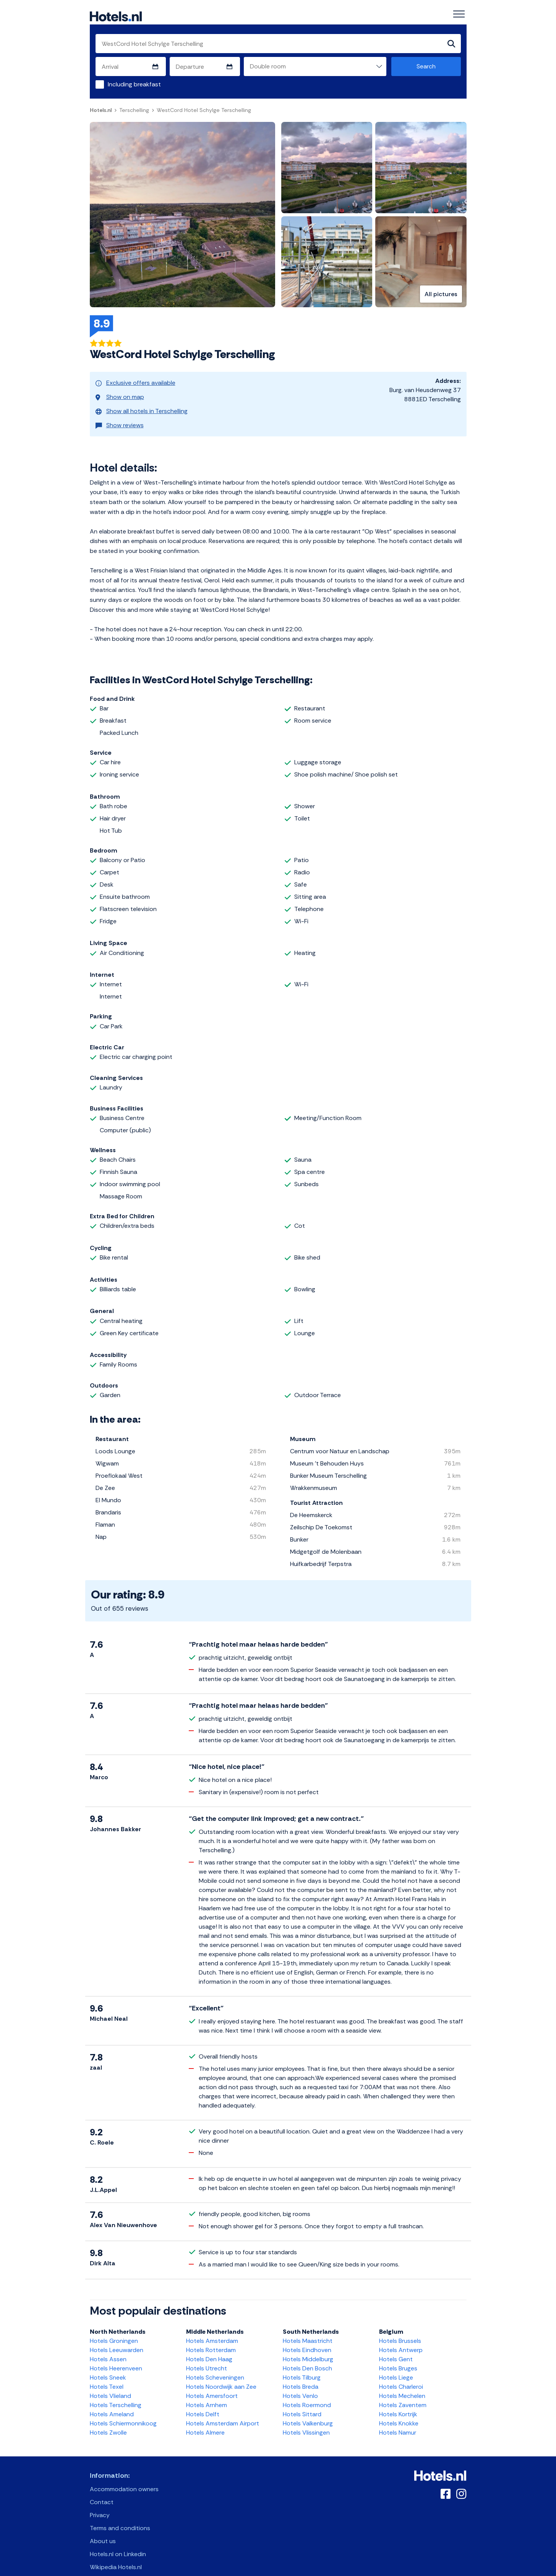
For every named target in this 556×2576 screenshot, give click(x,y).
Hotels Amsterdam (212, 2328)
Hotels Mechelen (402, 2383)
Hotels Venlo (300, 2383)
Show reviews (120, 414)
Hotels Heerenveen (116, 2355)
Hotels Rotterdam (211, 2337)
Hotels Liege (396, 2364)
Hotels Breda (300, 2374)
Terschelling (134, 110)
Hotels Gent (396, 2346)
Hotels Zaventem (402, 2392)
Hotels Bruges (398, 2355)
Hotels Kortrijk (398, 2401)
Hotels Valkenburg (308, 2410)
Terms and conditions (120, 2515)
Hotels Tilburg (302, 2364)
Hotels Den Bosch (307, 2355)
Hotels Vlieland (110, 2383)
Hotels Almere (205, 2420)
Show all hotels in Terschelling (142, 403)
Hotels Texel (106, 2374)
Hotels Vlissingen (306, 2420)
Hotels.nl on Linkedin (118, 2541)
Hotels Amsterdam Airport (222, 2410)
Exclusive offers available (135, 382)
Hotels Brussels (400, 2328)
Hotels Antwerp (401, 2337)
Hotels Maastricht (307, 2328)
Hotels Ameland (112, 2401)
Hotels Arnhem (206, 2392)
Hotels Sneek (108, 2364)
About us (103, 2528)
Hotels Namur (397, 2420)
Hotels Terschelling (115, 2392)
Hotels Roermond (307, 2392)
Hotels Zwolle (108, 2420)
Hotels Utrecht (206, 2355)
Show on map (120, 392)
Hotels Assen (108, 2346)
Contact (101, 2489)
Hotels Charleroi (401, 2374)
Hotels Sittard (302, 2401)
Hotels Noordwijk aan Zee (221, 2374)
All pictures (441, 295)
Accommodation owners (124, 2476)
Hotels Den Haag (209, 2346)
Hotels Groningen (114, 2328)
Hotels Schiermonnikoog (123, 2410)
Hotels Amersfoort (212, 2383)
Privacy (100, 2502)
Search (426, 67)
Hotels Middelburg (308, 2346)
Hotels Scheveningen (215, 2364)
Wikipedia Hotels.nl (116, 2554)
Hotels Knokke (398, 2410)
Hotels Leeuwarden (116, 2337)
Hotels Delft (202, 2401)
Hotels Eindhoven (307, 2337)
